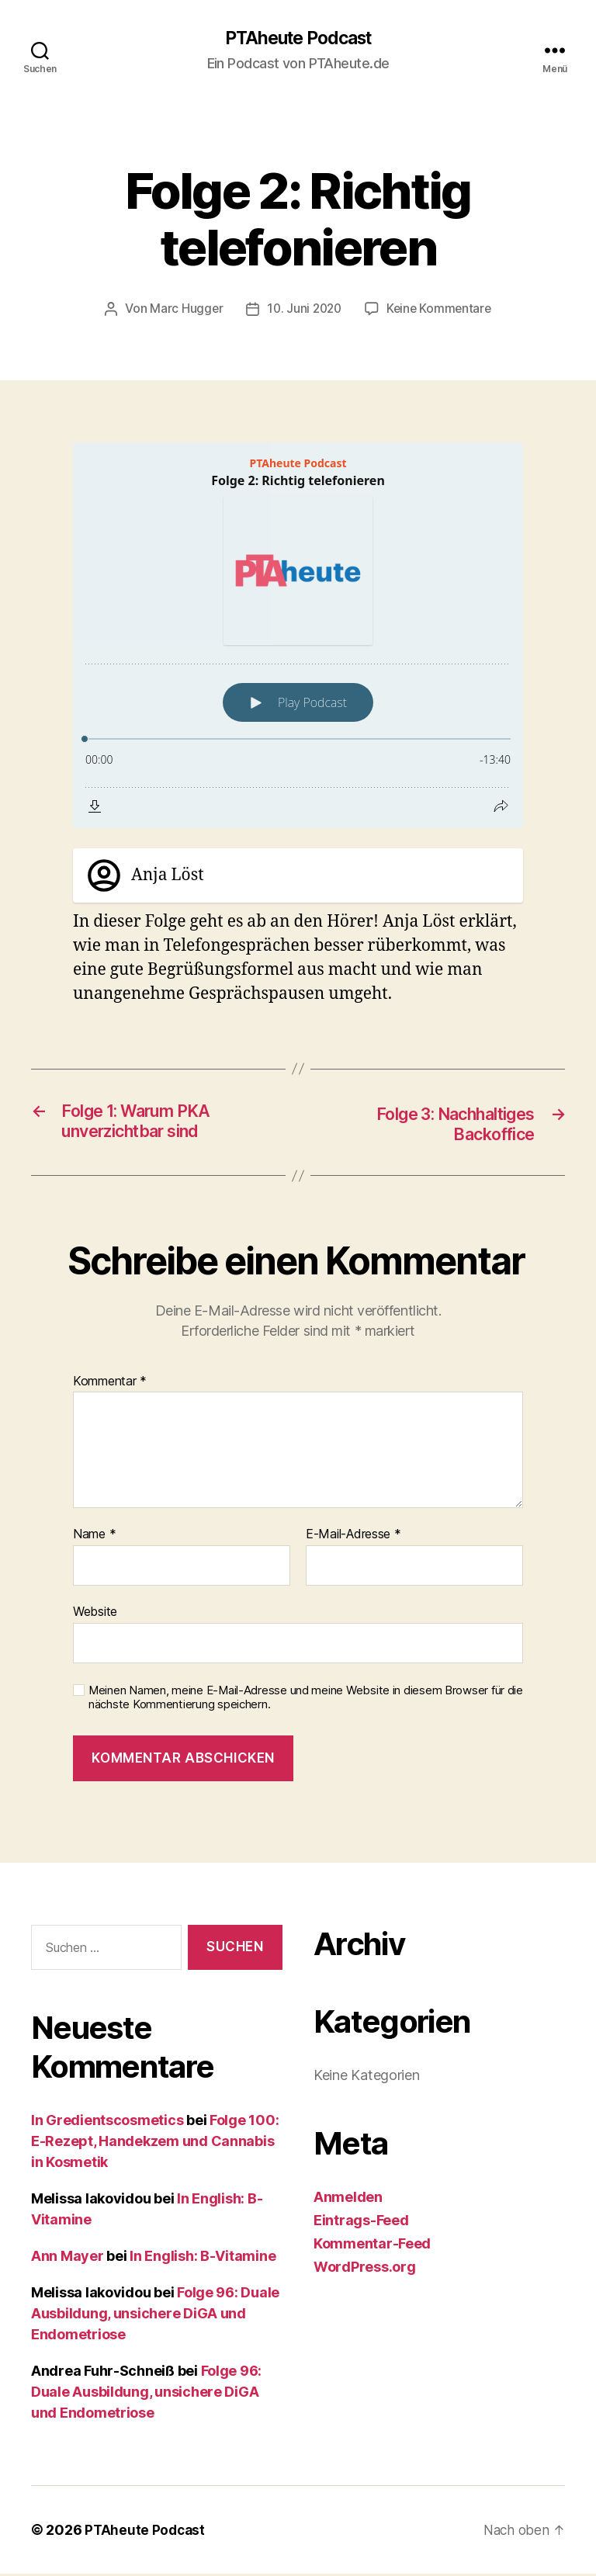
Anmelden (348, 2198)
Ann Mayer (67, 2258)
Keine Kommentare (441, 309)
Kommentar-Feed (372, 2245)
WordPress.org (365, 2268)
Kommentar (110, 1383)
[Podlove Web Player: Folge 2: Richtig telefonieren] (298, 636)
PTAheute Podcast (297, 38)
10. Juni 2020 (303, 309)
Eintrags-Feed (361, 2222)
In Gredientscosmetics (107, 2122)
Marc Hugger (183, 309)
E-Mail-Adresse (353, 1537)
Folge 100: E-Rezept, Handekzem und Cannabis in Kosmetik (155, 2143)
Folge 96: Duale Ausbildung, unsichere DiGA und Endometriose (155, 2316)
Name (94, 1537)
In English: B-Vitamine (202, 2258)
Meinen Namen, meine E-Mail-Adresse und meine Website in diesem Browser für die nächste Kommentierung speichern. (305, 1699)
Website (95, 1613)
